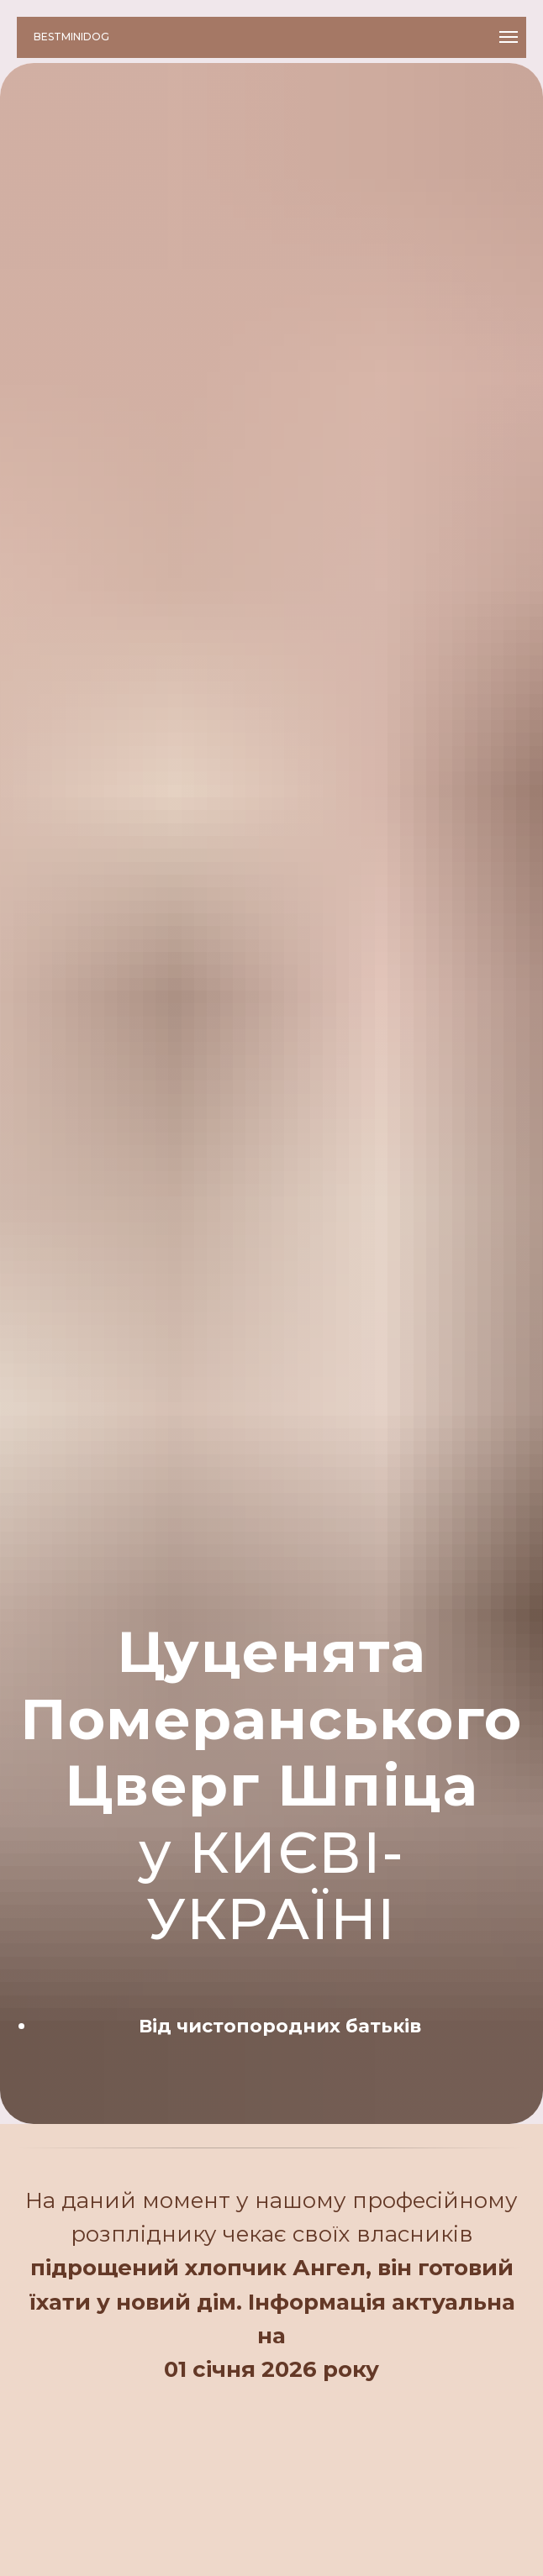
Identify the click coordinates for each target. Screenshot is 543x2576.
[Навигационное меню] (508, 37)
